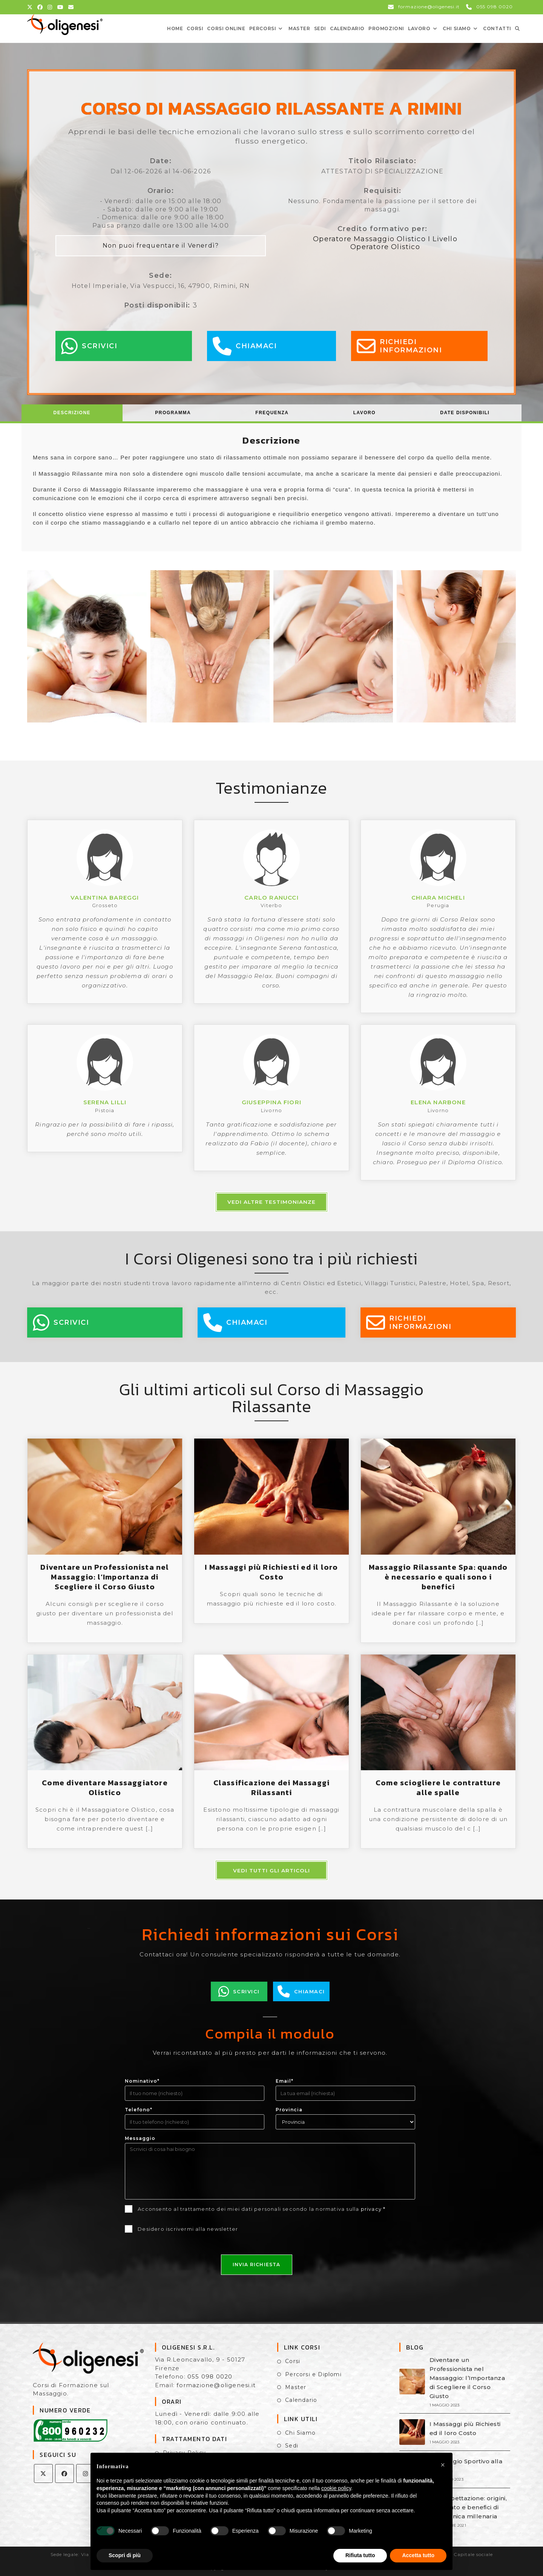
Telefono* (138, 2109)
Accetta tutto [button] (418, 2555)
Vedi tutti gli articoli (271, 1870)
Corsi (292, 2361)
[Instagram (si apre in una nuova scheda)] (50, 7)
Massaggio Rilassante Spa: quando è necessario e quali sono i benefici (438, 1576)
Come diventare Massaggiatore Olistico (105, 1787)
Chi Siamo (300, 2432)
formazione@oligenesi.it (216, 2385)
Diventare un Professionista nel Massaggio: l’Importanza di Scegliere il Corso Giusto (104, 1576)
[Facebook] (64, 2473)
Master (295, 2387)
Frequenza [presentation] (271, 412)
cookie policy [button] (336, 2488)
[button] (443, 2465)
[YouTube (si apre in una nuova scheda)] (60, 7)
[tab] (72, 412)
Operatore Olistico (385, 247)
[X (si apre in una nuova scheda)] (31, 7)
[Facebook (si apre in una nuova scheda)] (40, 7)
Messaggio (140, 2138)
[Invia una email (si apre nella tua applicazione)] (71, 7)
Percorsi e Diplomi (313, 2374)
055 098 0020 (209, 2376)
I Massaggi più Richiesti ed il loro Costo (271, 1572)
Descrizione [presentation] (72, 412)
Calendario (301, 2400)
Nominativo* (142, 2081)
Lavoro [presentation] (364, 412)
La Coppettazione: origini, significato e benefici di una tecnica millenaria (468, 2507)
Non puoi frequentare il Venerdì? (161, 245)
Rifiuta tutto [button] (360, 2555)
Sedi (291, 2445)
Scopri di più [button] (125, 2555)
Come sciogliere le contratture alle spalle (438, 1787)
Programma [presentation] (173, 412)
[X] (43, 2473)
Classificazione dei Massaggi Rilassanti (271, 1787)
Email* (284, 2081)
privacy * (373, 2209)
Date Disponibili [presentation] (464, 412)
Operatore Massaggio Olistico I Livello (385, 239)
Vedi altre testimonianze (271, 1202)
